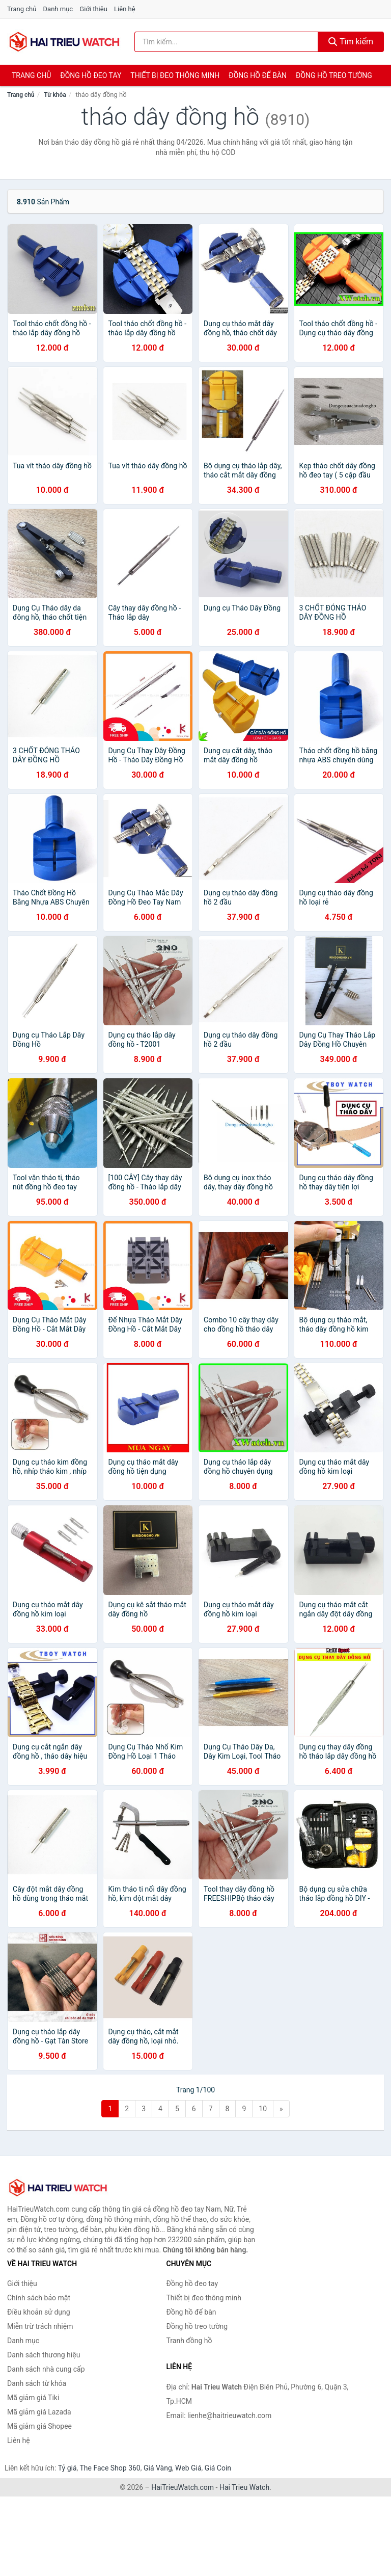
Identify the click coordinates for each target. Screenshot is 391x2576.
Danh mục (58, 9)
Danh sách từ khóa (36, 2383)
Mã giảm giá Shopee (39, 2426)
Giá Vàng (158, 2468)
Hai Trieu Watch (244, 2487)
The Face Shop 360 (109, 2468)
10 (263, 2109)
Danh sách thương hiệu (43, 2355)
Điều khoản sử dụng (38, 2312)
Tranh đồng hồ (189, 2340)
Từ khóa (55, 94)
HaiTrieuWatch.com (182, 2487)
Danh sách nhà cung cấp (46, 2369)
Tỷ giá (67, 2468)
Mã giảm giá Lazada (39, 2412)
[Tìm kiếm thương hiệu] (226, 42)
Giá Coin (218, 2468)
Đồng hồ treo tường (334, 75)
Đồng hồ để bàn (258, 75)
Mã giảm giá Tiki (33, 2398)
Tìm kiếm (350, 41)
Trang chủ (21, 9)
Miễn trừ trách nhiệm (40, 2326)
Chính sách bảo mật (38, 2298)
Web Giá (188, 2468)
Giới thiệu (93, 9)
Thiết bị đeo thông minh (174, 75)
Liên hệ (124, 9)
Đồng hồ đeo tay (90, 75)
